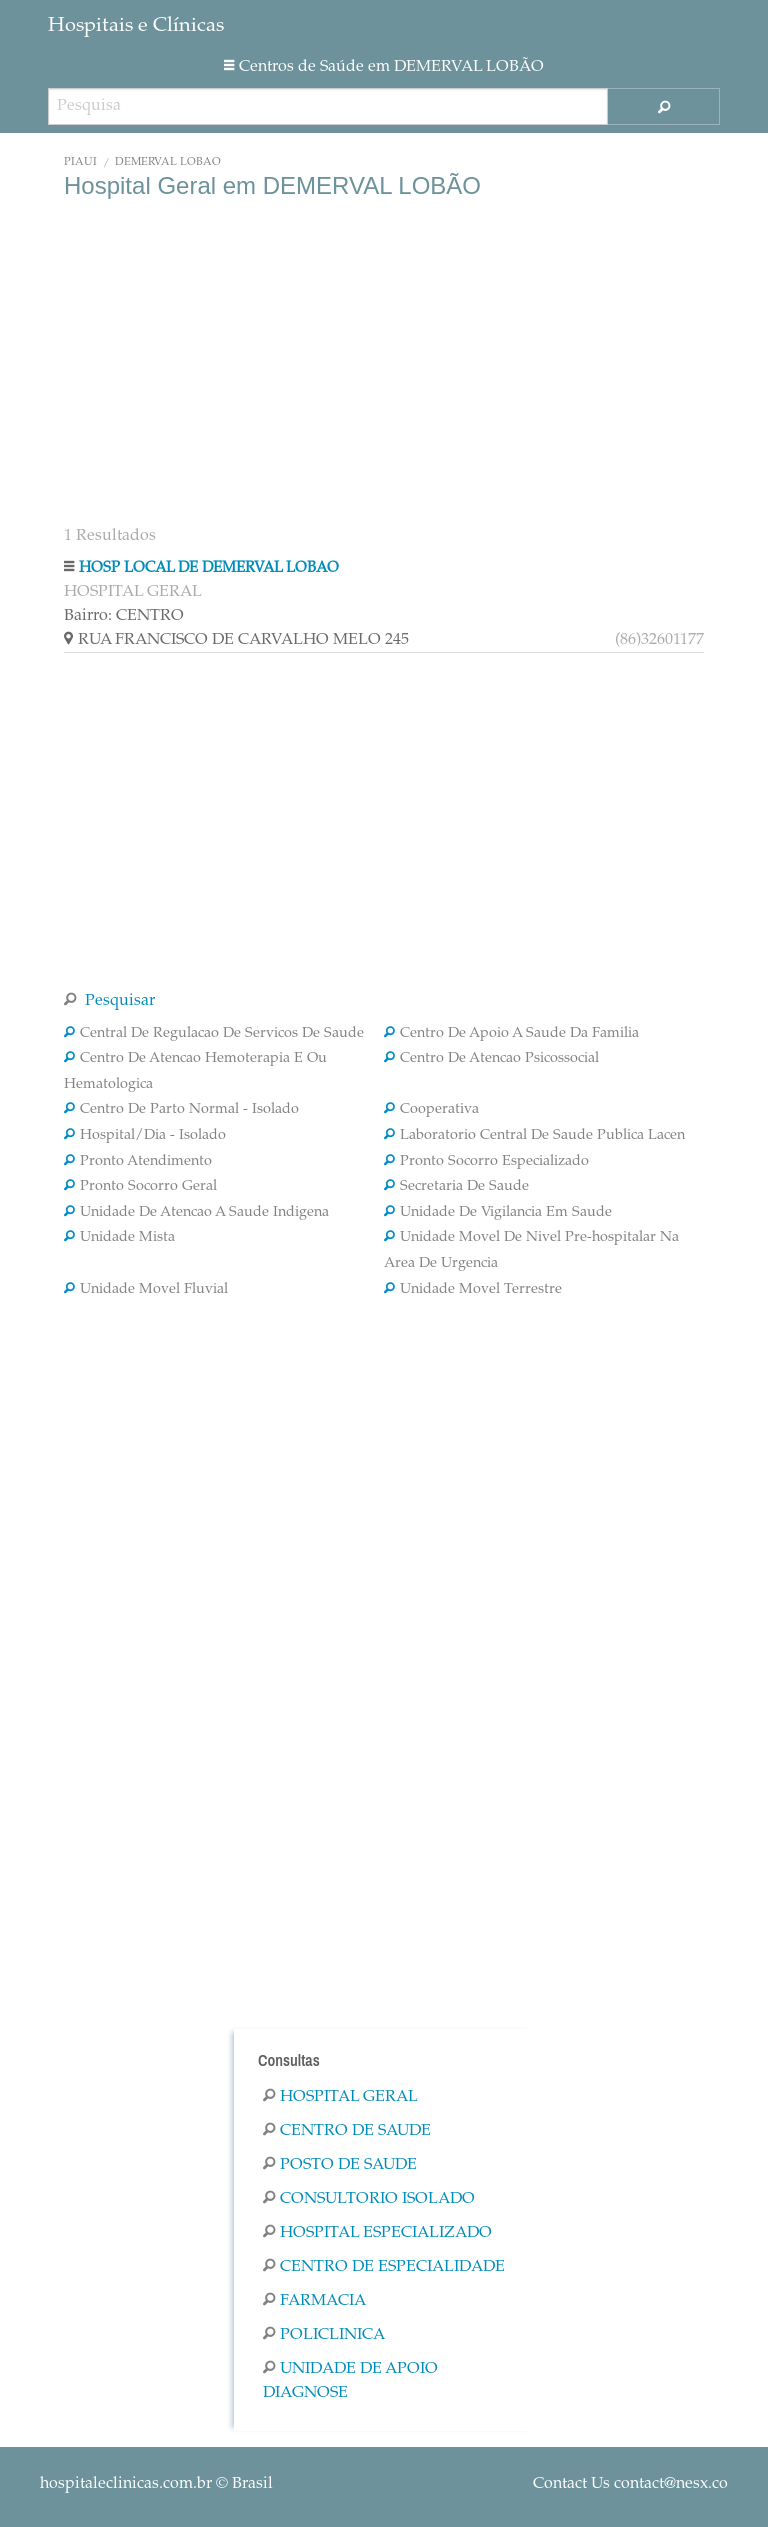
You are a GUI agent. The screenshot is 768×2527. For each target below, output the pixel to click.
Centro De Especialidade (384, 2267)
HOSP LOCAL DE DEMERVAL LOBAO (209, 568)
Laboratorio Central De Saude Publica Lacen (534, 1136)
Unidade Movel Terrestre (473, 1290)
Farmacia (314, 2301)
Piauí (80, 162)
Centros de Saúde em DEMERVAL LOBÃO (384, 67)
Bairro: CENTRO (124, 616)
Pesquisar (109, 1001)
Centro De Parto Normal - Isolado (181, 1110)
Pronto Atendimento (138, 1162)
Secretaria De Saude (456, 1187)
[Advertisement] (384, 360)
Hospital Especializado (377, 2233)
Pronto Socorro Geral (140, 1187)
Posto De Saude (340, 2165)
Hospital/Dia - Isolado (145, 1136)
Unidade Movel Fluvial (146, 1290)
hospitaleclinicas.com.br (126, 2484)
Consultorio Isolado (369, 2199)
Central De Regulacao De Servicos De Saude (214, 1034)
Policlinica (324, 2335)
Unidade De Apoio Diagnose (350, 2381)
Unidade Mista (119, 1238)
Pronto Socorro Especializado (486, 1162)
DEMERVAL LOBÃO (168, 162)
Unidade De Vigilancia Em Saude (498, 1213)
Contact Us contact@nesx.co (630, 2484)
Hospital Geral (340, 2097)
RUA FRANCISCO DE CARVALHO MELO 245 (384, 640)
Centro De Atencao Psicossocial (491, 1059)
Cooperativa (431, 1110)
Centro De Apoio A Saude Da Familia (511, 1034)
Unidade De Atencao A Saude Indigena (196, 1213)
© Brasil (156, 2484)
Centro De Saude (347, 2131)
